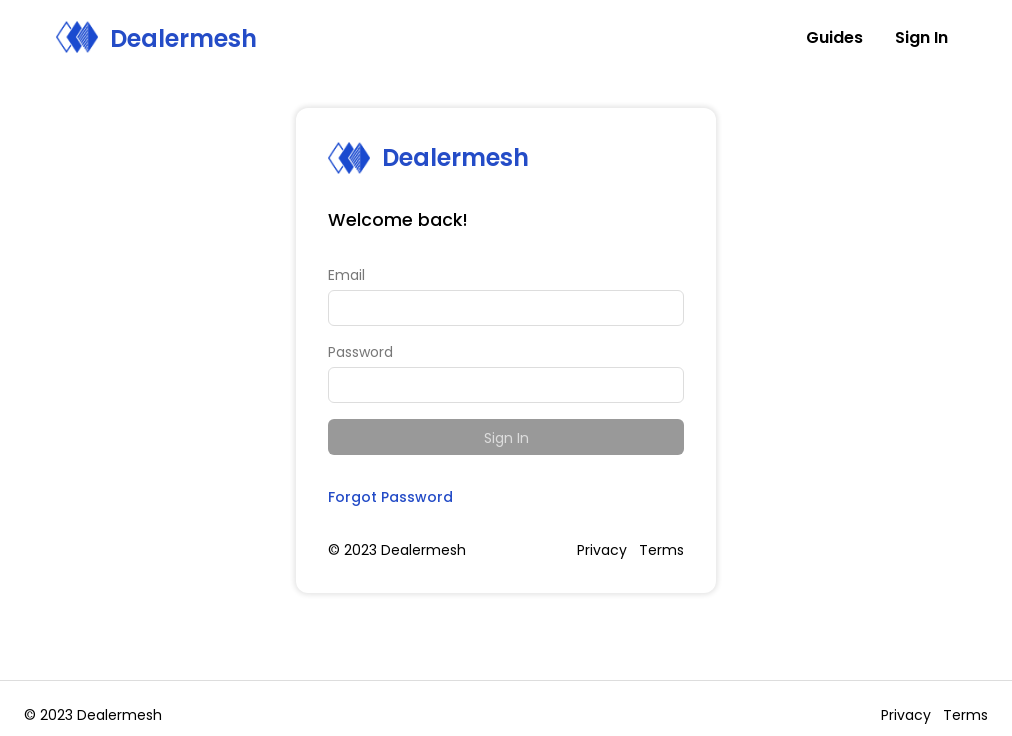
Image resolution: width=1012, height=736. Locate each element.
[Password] (506, 385)
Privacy (602, 550)
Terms (661, 550)
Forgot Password (390, 497)
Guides (834, 37)
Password (360, 352)
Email (346, 275)
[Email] (506, 308)
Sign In (506, 438)
